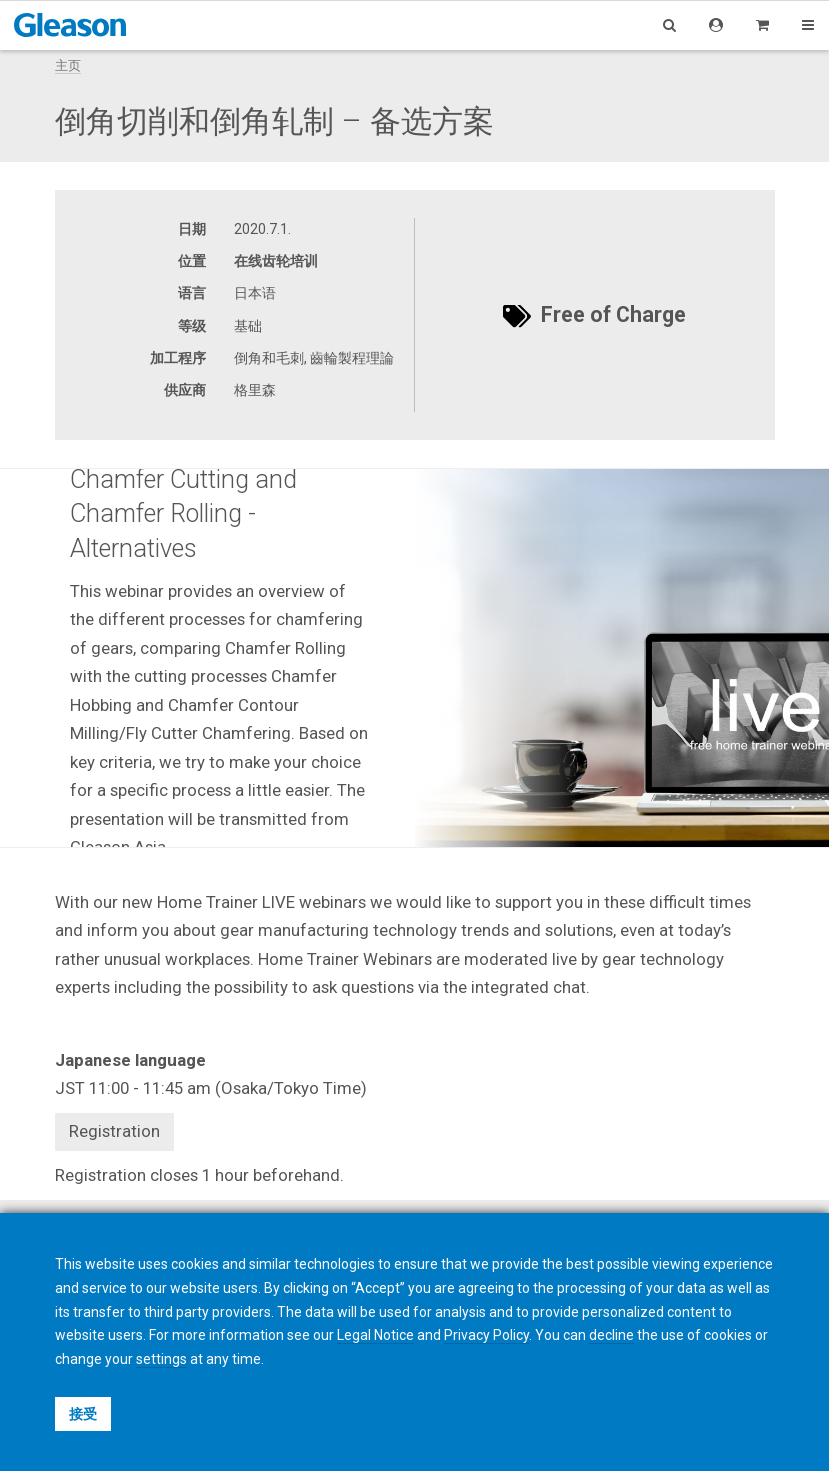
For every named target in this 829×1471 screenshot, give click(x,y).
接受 (83, 1414)
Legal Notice (375, 1335)
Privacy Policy (486, 1335)
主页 (68, 65)
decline (611, 1335)
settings (161, 1359)
